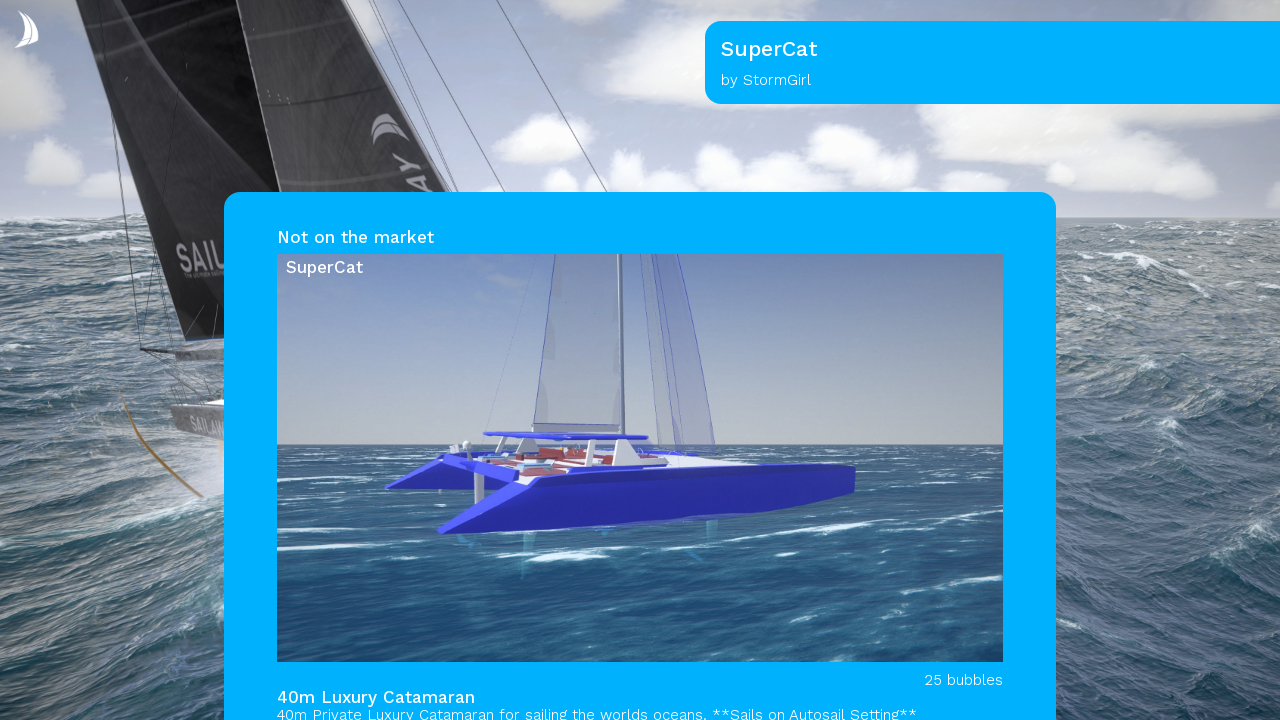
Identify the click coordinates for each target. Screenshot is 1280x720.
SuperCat (324, 267)
